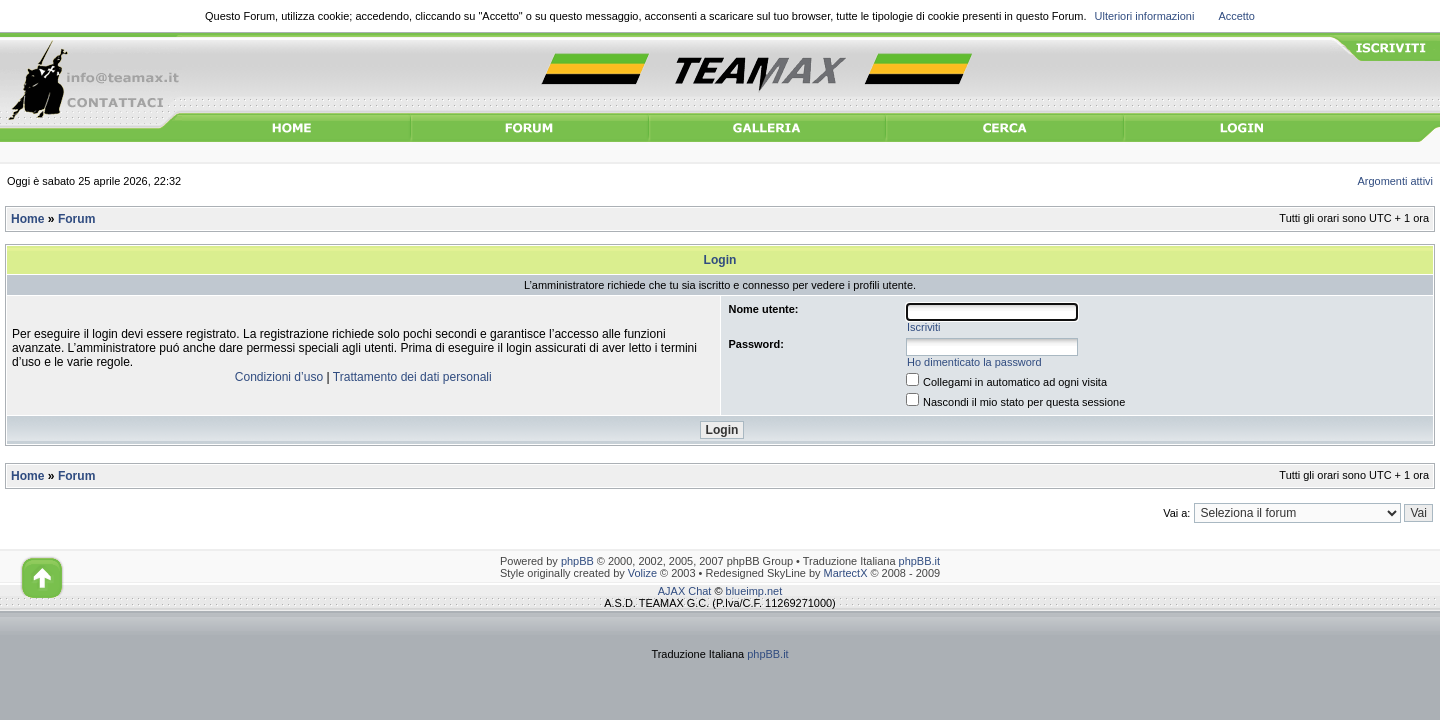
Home (27, 219)
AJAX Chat (685, 591)
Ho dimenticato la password (974, 362)
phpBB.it (919, 561)
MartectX (846, 573)
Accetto (1236, 16)
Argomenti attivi (1396, 181)
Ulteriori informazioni (1145, 16)
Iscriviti (923, 327)
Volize (642, 573)
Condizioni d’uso (279, 377)
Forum (76, 219)
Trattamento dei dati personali (412, 377)
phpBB (577, 561)
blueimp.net (754, 591)
